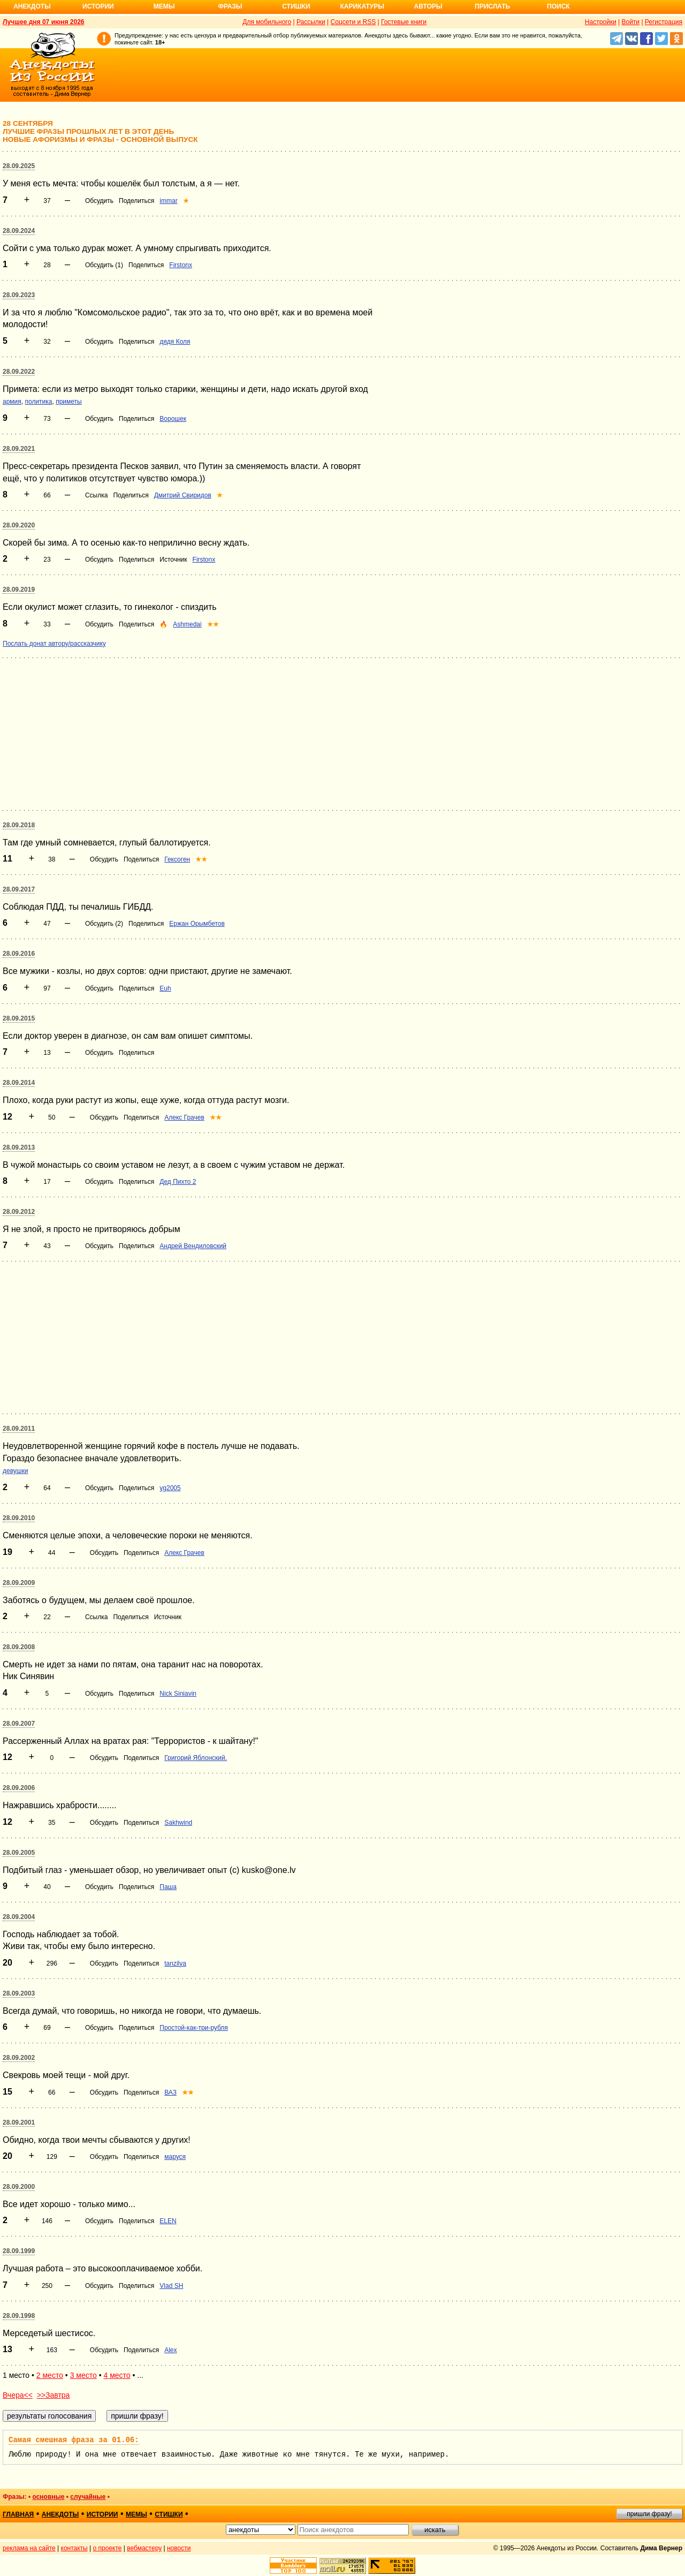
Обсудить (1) (104, 265)
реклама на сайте (29, 2548)
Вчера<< (18, 2395)
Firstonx (180, 265)
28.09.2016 (19, 953)
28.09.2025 (19, 166)
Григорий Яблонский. (195, 1758)
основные (48, 2497)
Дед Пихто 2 (177, 1181)
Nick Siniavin (177, 1693)
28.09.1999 (19, 2251)
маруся (175, 2156)
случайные (87, 2497)
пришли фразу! (649, 2514)
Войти (630, 22)
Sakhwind (178, 1822)
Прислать (492, 6)
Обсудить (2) (104, 923)
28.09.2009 (19, 1583)
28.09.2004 (19, 1917)
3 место (83, 2375)
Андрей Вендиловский (192, 1246)
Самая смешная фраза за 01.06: (74, 2440)
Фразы (230, 6)
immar (168, 201)
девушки (15, 1471)
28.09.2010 (19, 1518)
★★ (213, 624)
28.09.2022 (19, 371)
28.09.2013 (19, 1147)
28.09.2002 (19, 2057)
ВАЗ (170, 2092)
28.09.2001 (19, 2122)
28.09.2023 (19, 295)
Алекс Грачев (184, 1117)
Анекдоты (32, 6)
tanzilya (175, 1963)
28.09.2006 (19, 1788)
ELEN (167, 2221)
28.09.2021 (19, 448)
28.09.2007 (19, 1723)
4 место (116, 2375)
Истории (98, 6)
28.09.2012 (19, 1211)
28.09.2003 (19, 1993)
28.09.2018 (19, 825)
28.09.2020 (19, 525)
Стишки (296, 6)
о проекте (107, 2548)
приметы (69, 401)
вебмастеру (144, 2548)
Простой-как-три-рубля (193, 2027)
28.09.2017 (19, 889)
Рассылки (310, 22)
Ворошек (172, 418)
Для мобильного (266, 22)
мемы (136, 2514)
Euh (165, 988)
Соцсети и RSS (353, 22)
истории (102, 2514)
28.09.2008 (19, 1647)
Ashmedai (187, 624)
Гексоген (177, 859)
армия (12, 401)
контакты (74, 2548)
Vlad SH (171, 2286)
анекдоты (60, 2514)
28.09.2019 (19, 589)
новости (179, 2548)
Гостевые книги (404, 22)
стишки (168, 2514)
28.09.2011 (19, 1428)
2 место (49, 2375)
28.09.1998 (19, 2316)
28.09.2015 (19, 1018)
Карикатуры (362, 6)
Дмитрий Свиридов (182, 495)
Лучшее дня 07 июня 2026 (44, 22)
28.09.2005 (19, 1852)
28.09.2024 (19, 231)
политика (38, 401)
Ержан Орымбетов (197, 923)
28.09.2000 (19, 2186)
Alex (170, 2350)
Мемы (164, 6)
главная (18, 2514)
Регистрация (663, 22)
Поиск (558, 6)
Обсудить (99, 201)
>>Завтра (53, 2395)
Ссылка (96, 495)
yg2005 (169, 1488)
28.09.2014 (19, 1082)
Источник (173, 559)
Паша (168, 1887)
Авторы (428, 6)
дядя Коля (174, 341)
